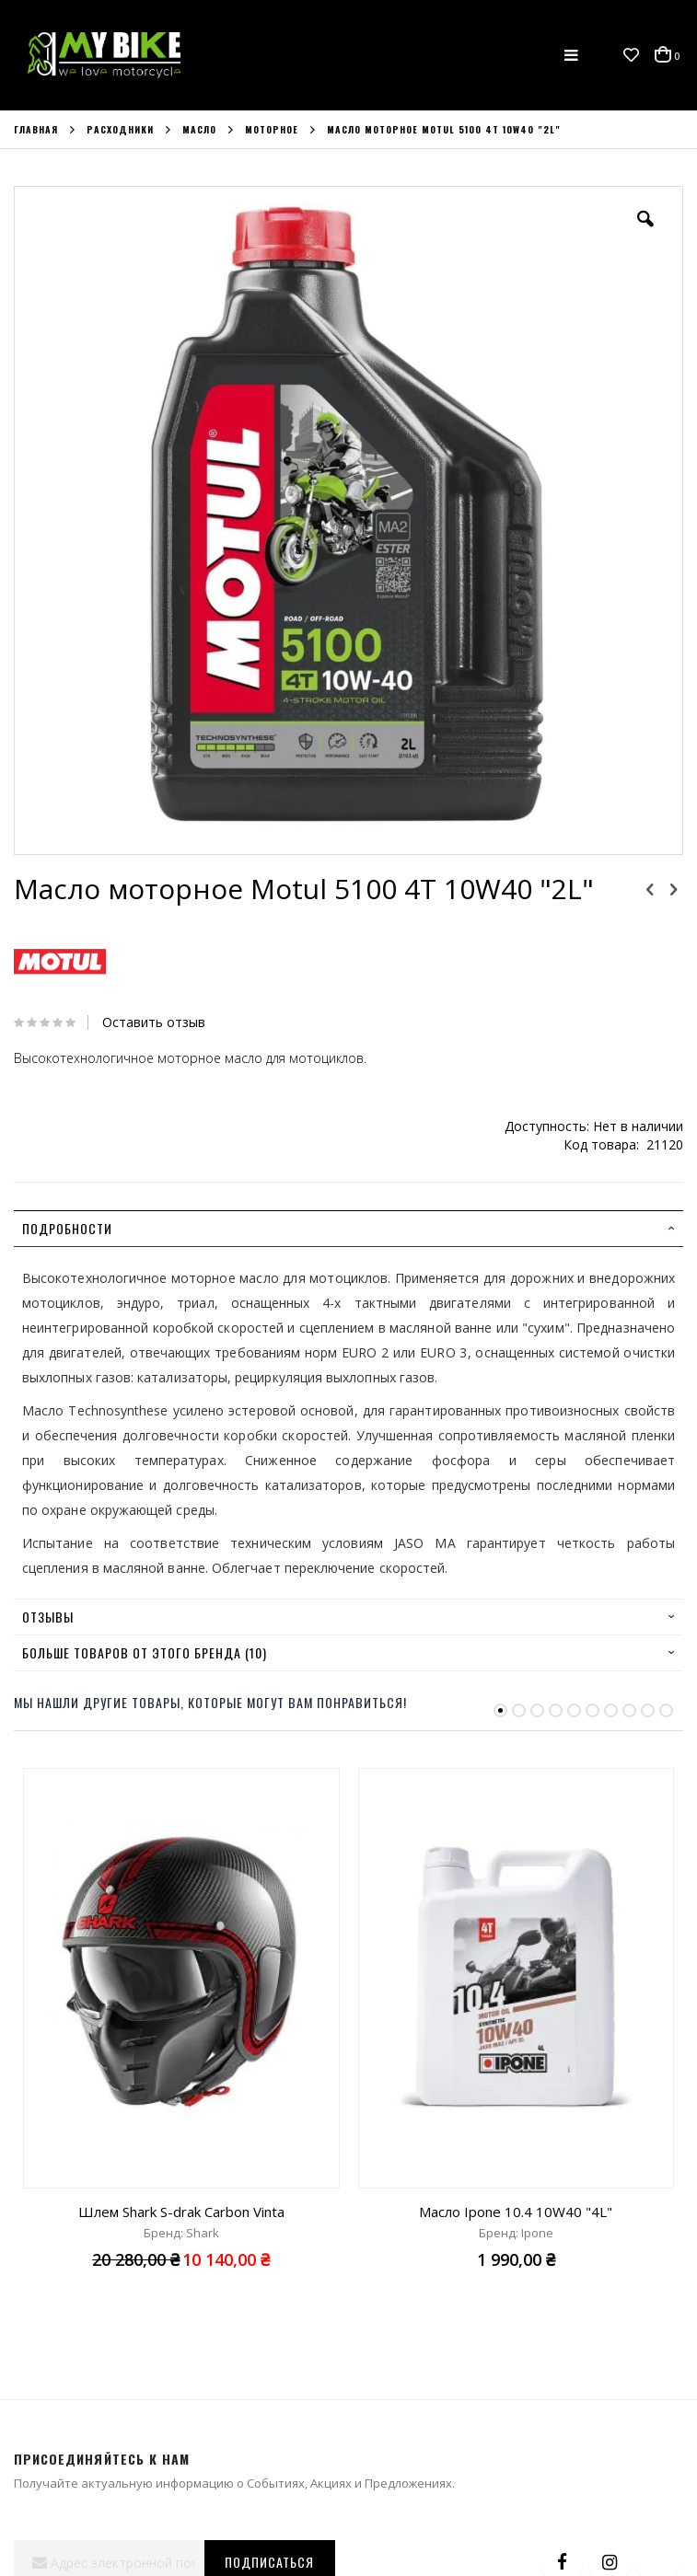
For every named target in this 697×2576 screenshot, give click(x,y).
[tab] (348, 1228)
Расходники (120, 129)
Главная (36, 129)
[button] (631, 55)
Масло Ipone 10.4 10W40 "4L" (515, 2211)
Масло (199, 129)
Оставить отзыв (153, 1022)
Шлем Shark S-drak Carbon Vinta (181, 2211)
